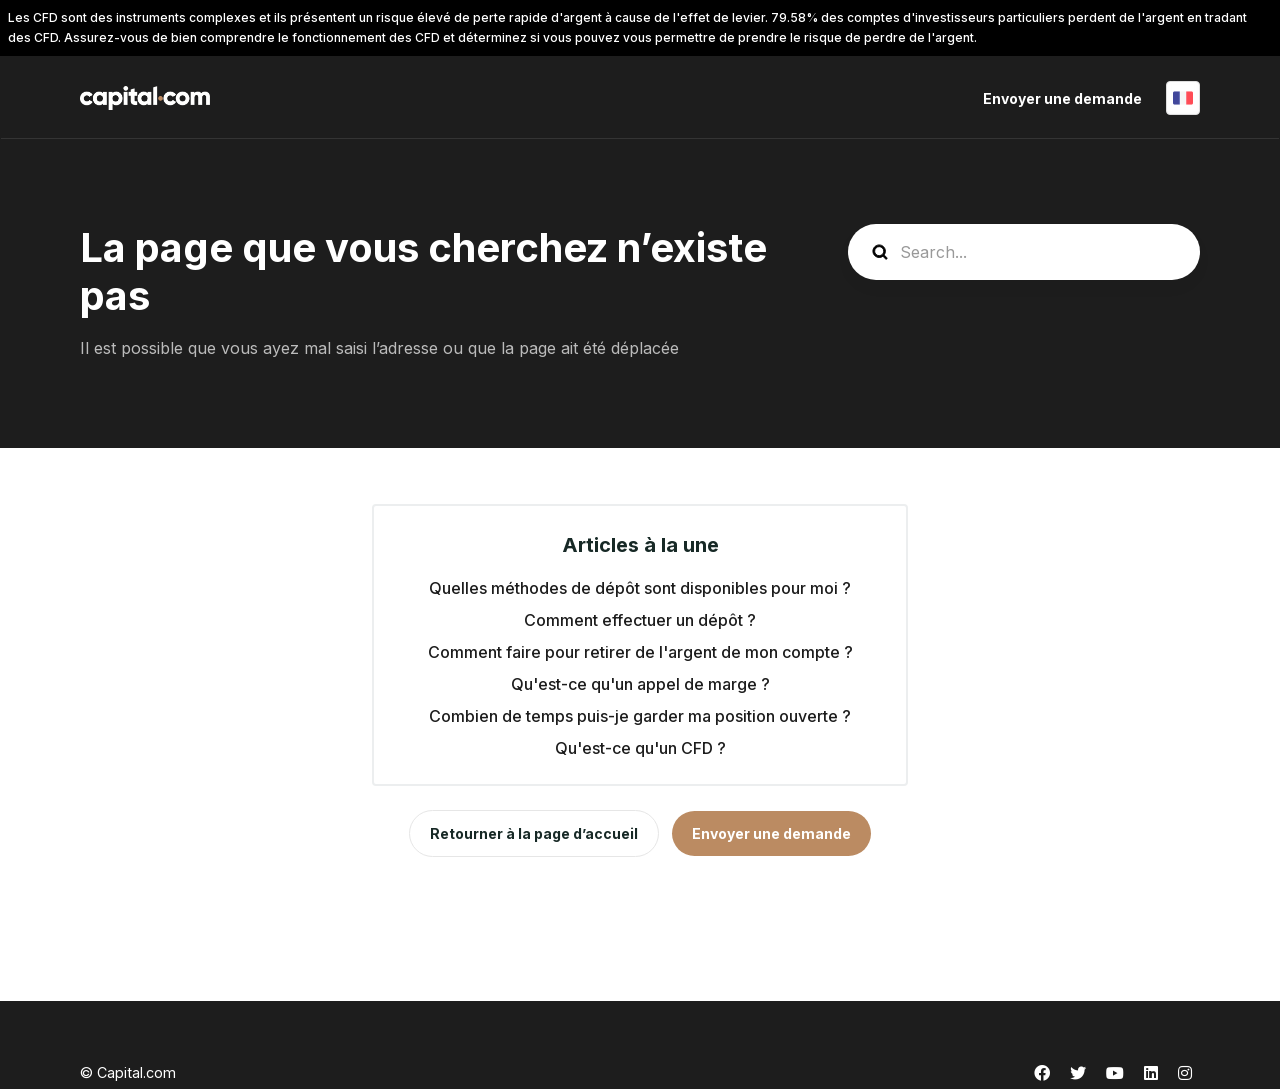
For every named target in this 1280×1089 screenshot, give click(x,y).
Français (1183, 98)
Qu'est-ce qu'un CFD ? (640, 748)
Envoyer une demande (1062, 98)
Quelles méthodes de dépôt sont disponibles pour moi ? (640, 588)
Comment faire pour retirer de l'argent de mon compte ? (640, 652)
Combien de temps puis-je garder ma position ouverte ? (640, 716)
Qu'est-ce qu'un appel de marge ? (640, 684)
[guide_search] (1024, 252)
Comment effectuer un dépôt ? (640, 620)
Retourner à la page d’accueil (534, 833)
